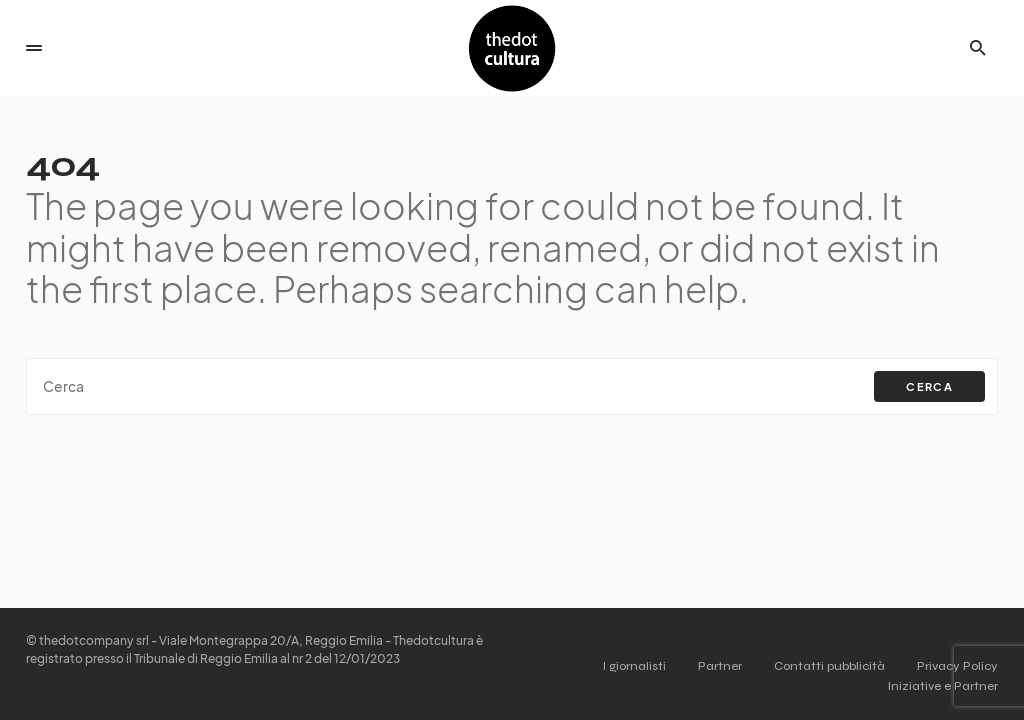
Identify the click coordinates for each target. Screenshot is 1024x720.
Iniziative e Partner (943, 686)
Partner (720, 666)
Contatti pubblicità (829, 666)
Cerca (929, 386)
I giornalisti (634, 666)
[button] (34, 48)
